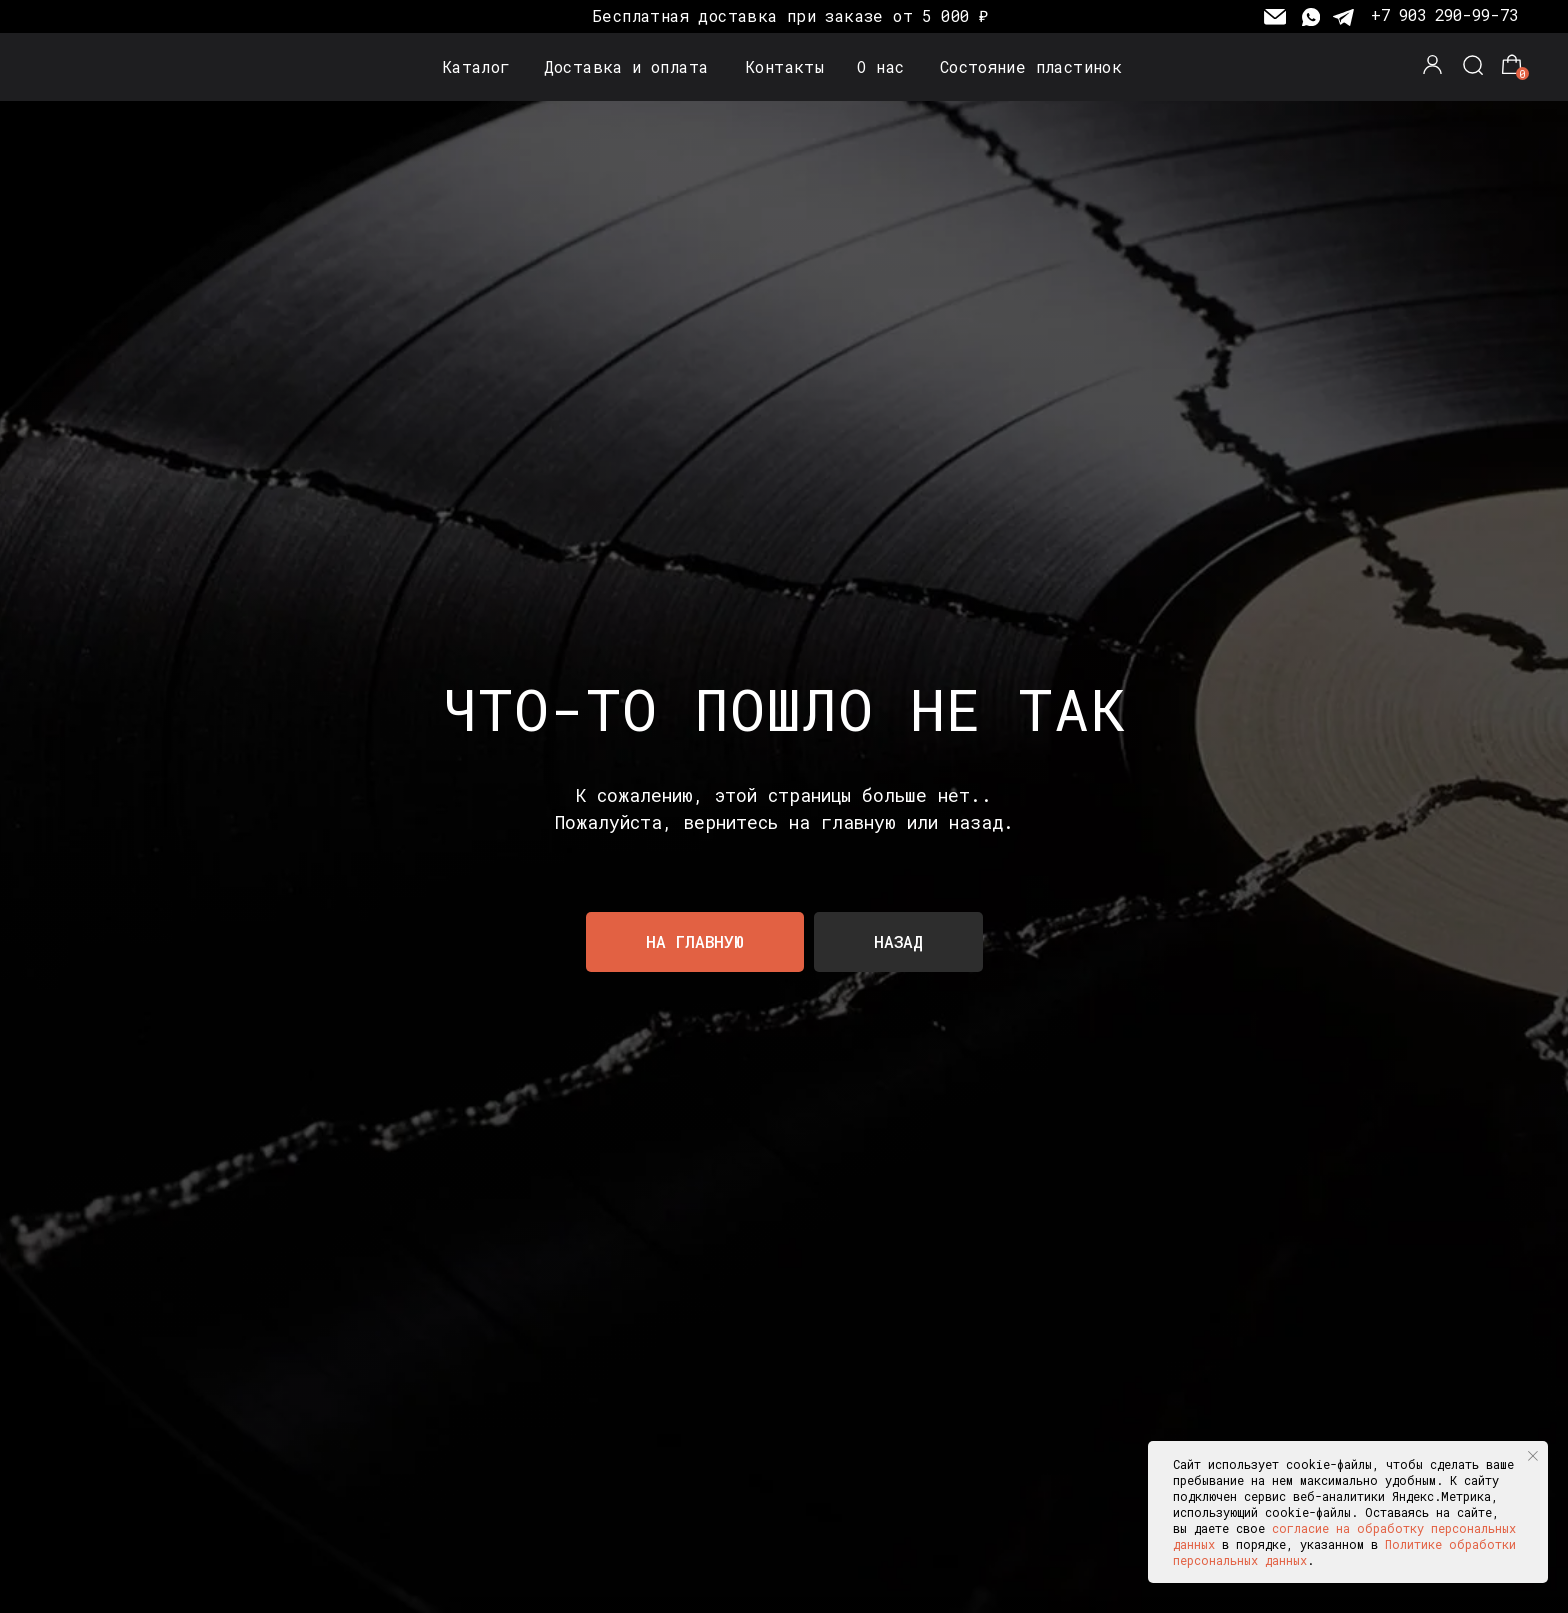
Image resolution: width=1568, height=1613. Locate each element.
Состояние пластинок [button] (1031, 67)
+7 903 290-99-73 (1444, 15)
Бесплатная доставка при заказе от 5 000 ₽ (790, 16)
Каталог (476, 67)
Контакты (784, 67)
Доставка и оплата (626, 67)
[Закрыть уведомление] (1533, 1456)
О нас (880, 67)
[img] (95, 68)
